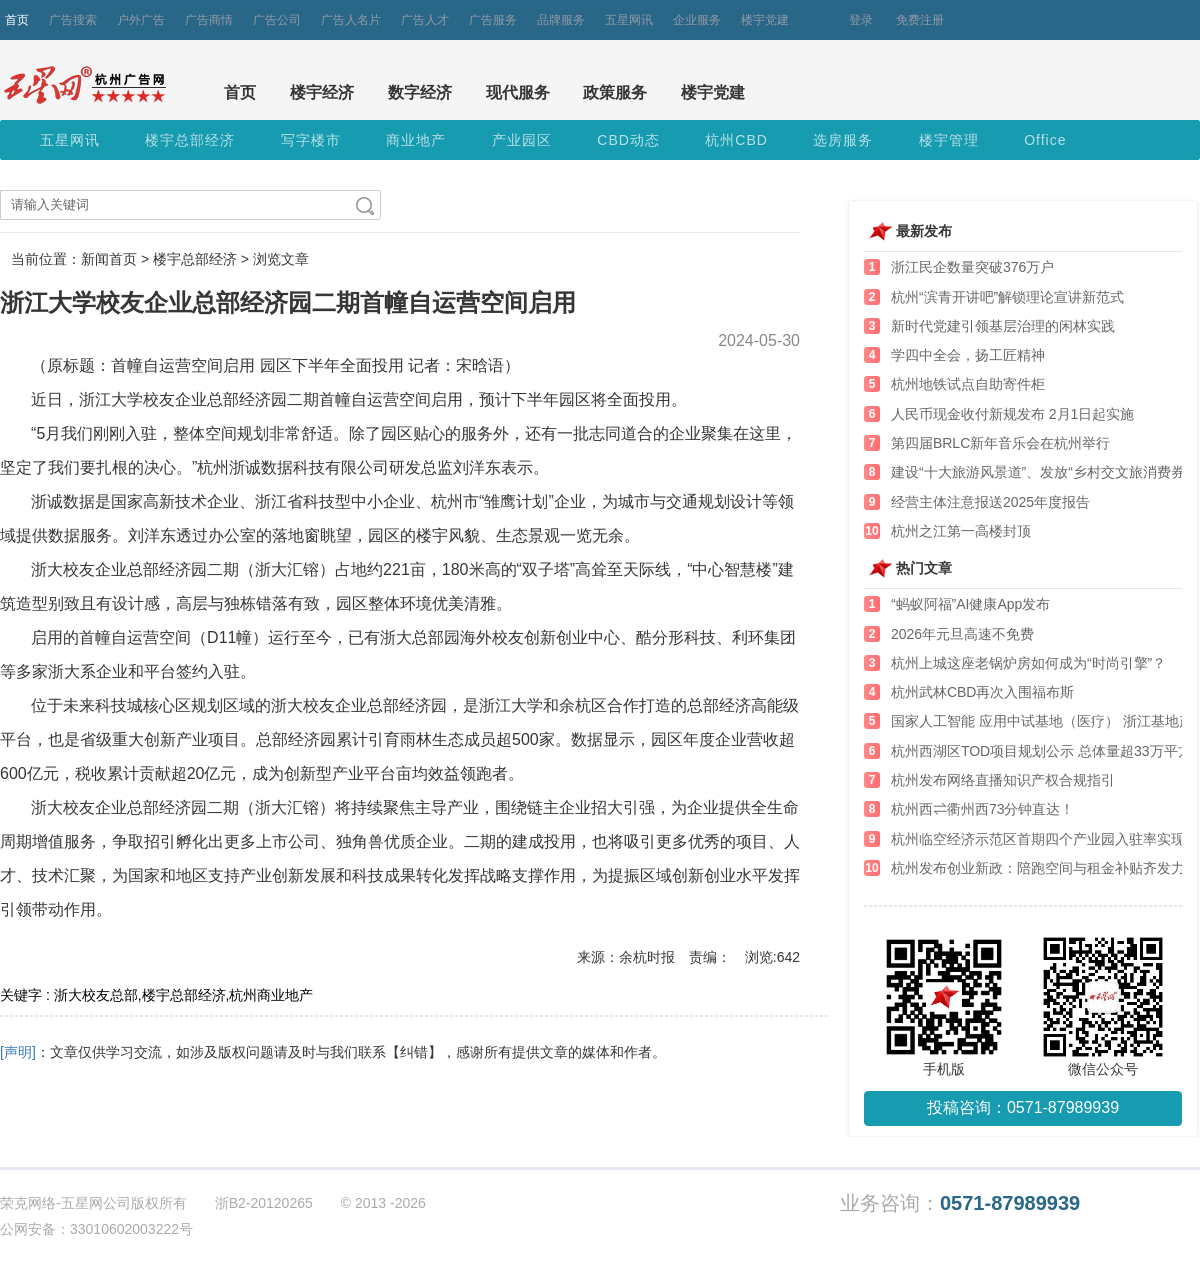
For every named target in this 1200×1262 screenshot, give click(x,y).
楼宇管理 (949, 140)
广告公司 (277, 20)
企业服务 (697, 20)
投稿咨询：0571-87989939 (1023, 1107)
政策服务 (615, 92)
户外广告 (141, 20)
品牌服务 (561, 20)
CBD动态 (628, 140)
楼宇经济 (322, 92)
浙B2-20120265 (264, 1203)
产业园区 (522, 140)
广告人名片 (351, 20)
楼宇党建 (765, 20)
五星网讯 (629, 20)
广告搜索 (73, 20)
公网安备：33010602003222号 (96, 1229)
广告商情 (209, 20)
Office (1045, 140)
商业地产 (416, 140)
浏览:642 (772, 957)
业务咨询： (960, 1203)
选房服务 (843, 140)
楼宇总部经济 (190, 140)
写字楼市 (311, 140)
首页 (17, 20)
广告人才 (425, 20)
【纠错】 (414, 1052)
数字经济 (420, 92)
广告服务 (493, 20)
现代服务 (518, 92)
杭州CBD (736, 140)
